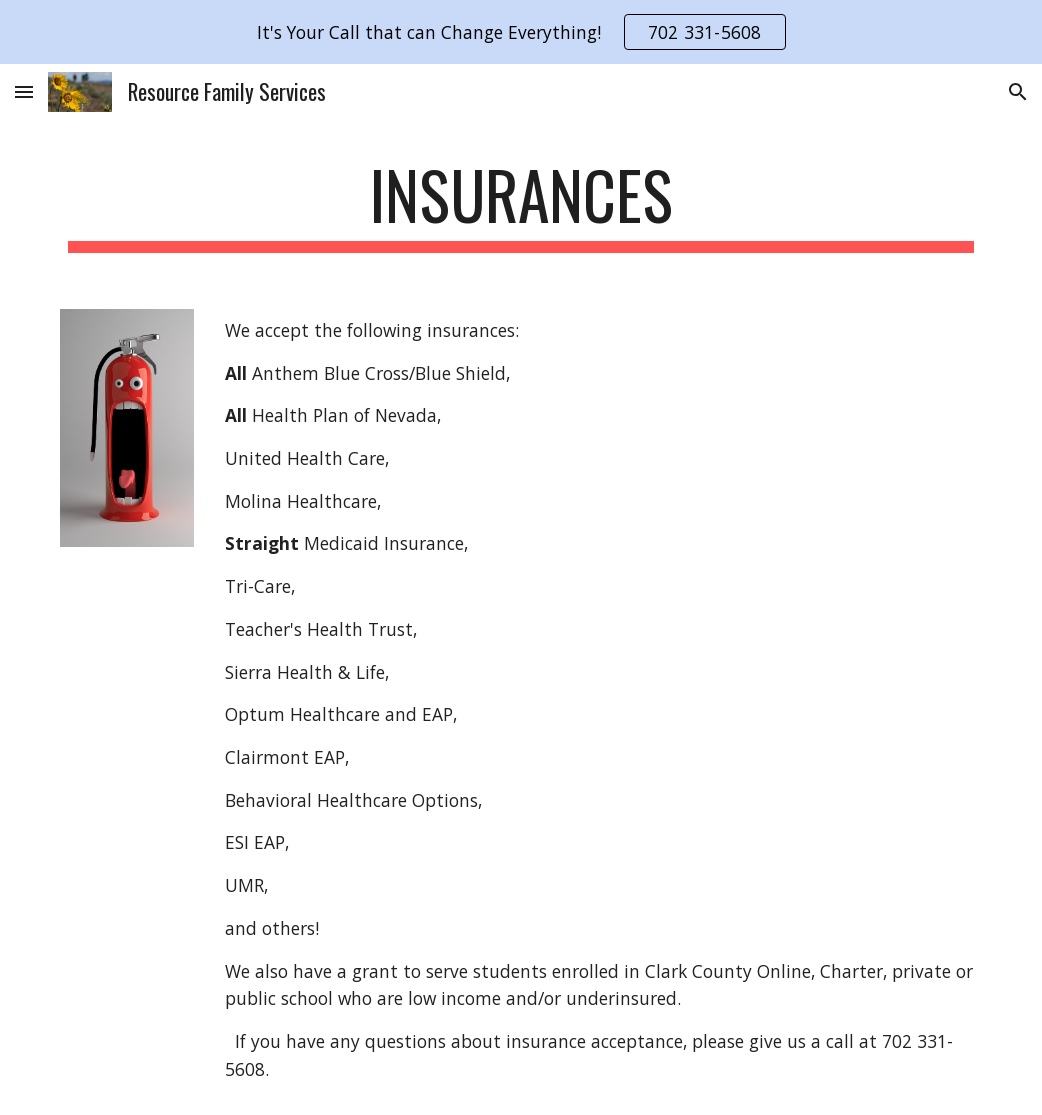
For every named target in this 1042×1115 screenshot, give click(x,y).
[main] (521, 204)
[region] (521, 32)
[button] (24, 91)
